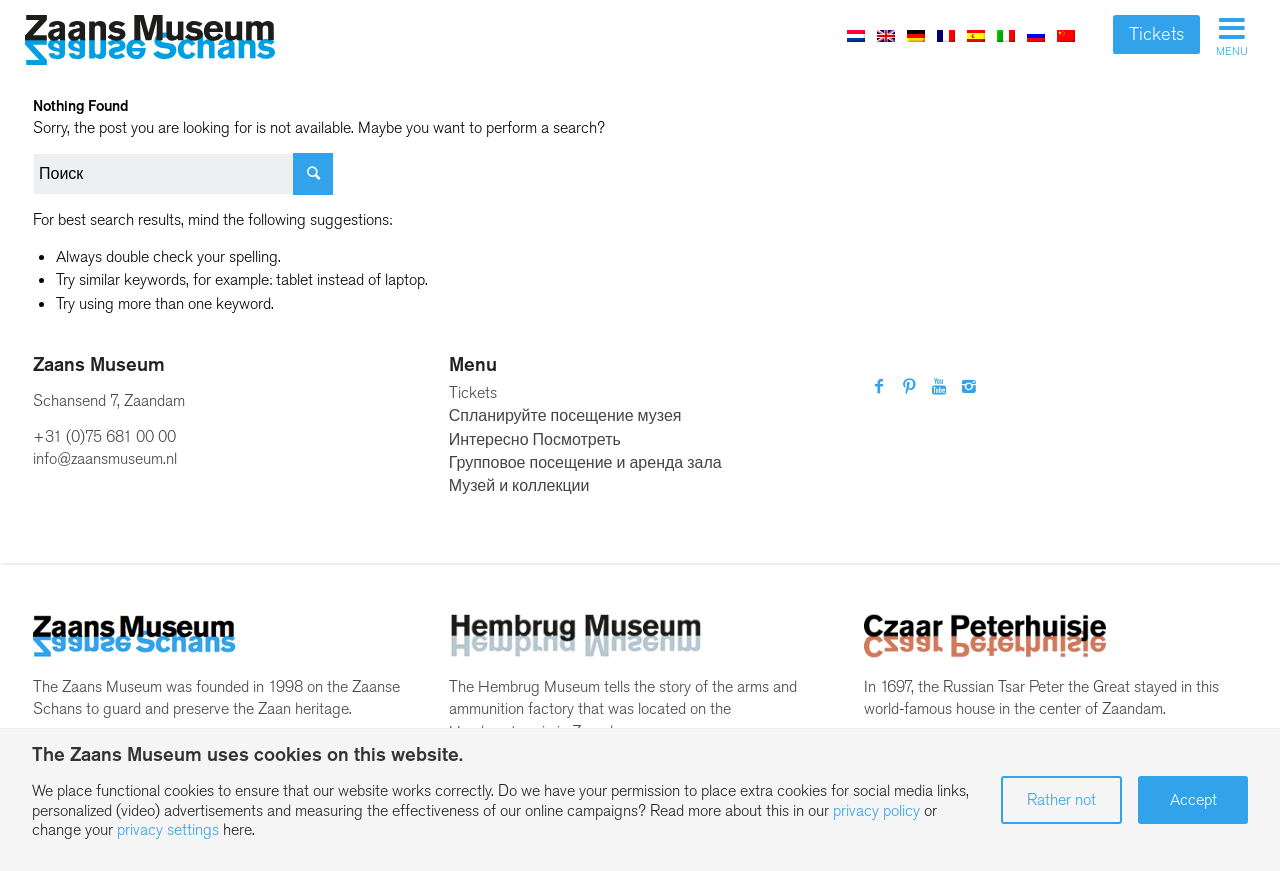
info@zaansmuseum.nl (105, 458)
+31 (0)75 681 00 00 (104, 436)
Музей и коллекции (519, 485)
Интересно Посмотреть (535, 439)
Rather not (1061, 799)
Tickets (1156, 34)
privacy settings (168, 829)
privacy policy (876, 810)
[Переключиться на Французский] (946, 35)
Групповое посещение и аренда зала (585, 462)
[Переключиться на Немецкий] (916, 35)
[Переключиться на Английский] (886, 35)
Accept (1193, 799)
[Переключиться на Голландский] (856, 35)
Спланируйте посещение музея (565, 415)
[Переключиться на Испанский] (976, 35)
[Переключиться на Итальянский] (1006, 35)
